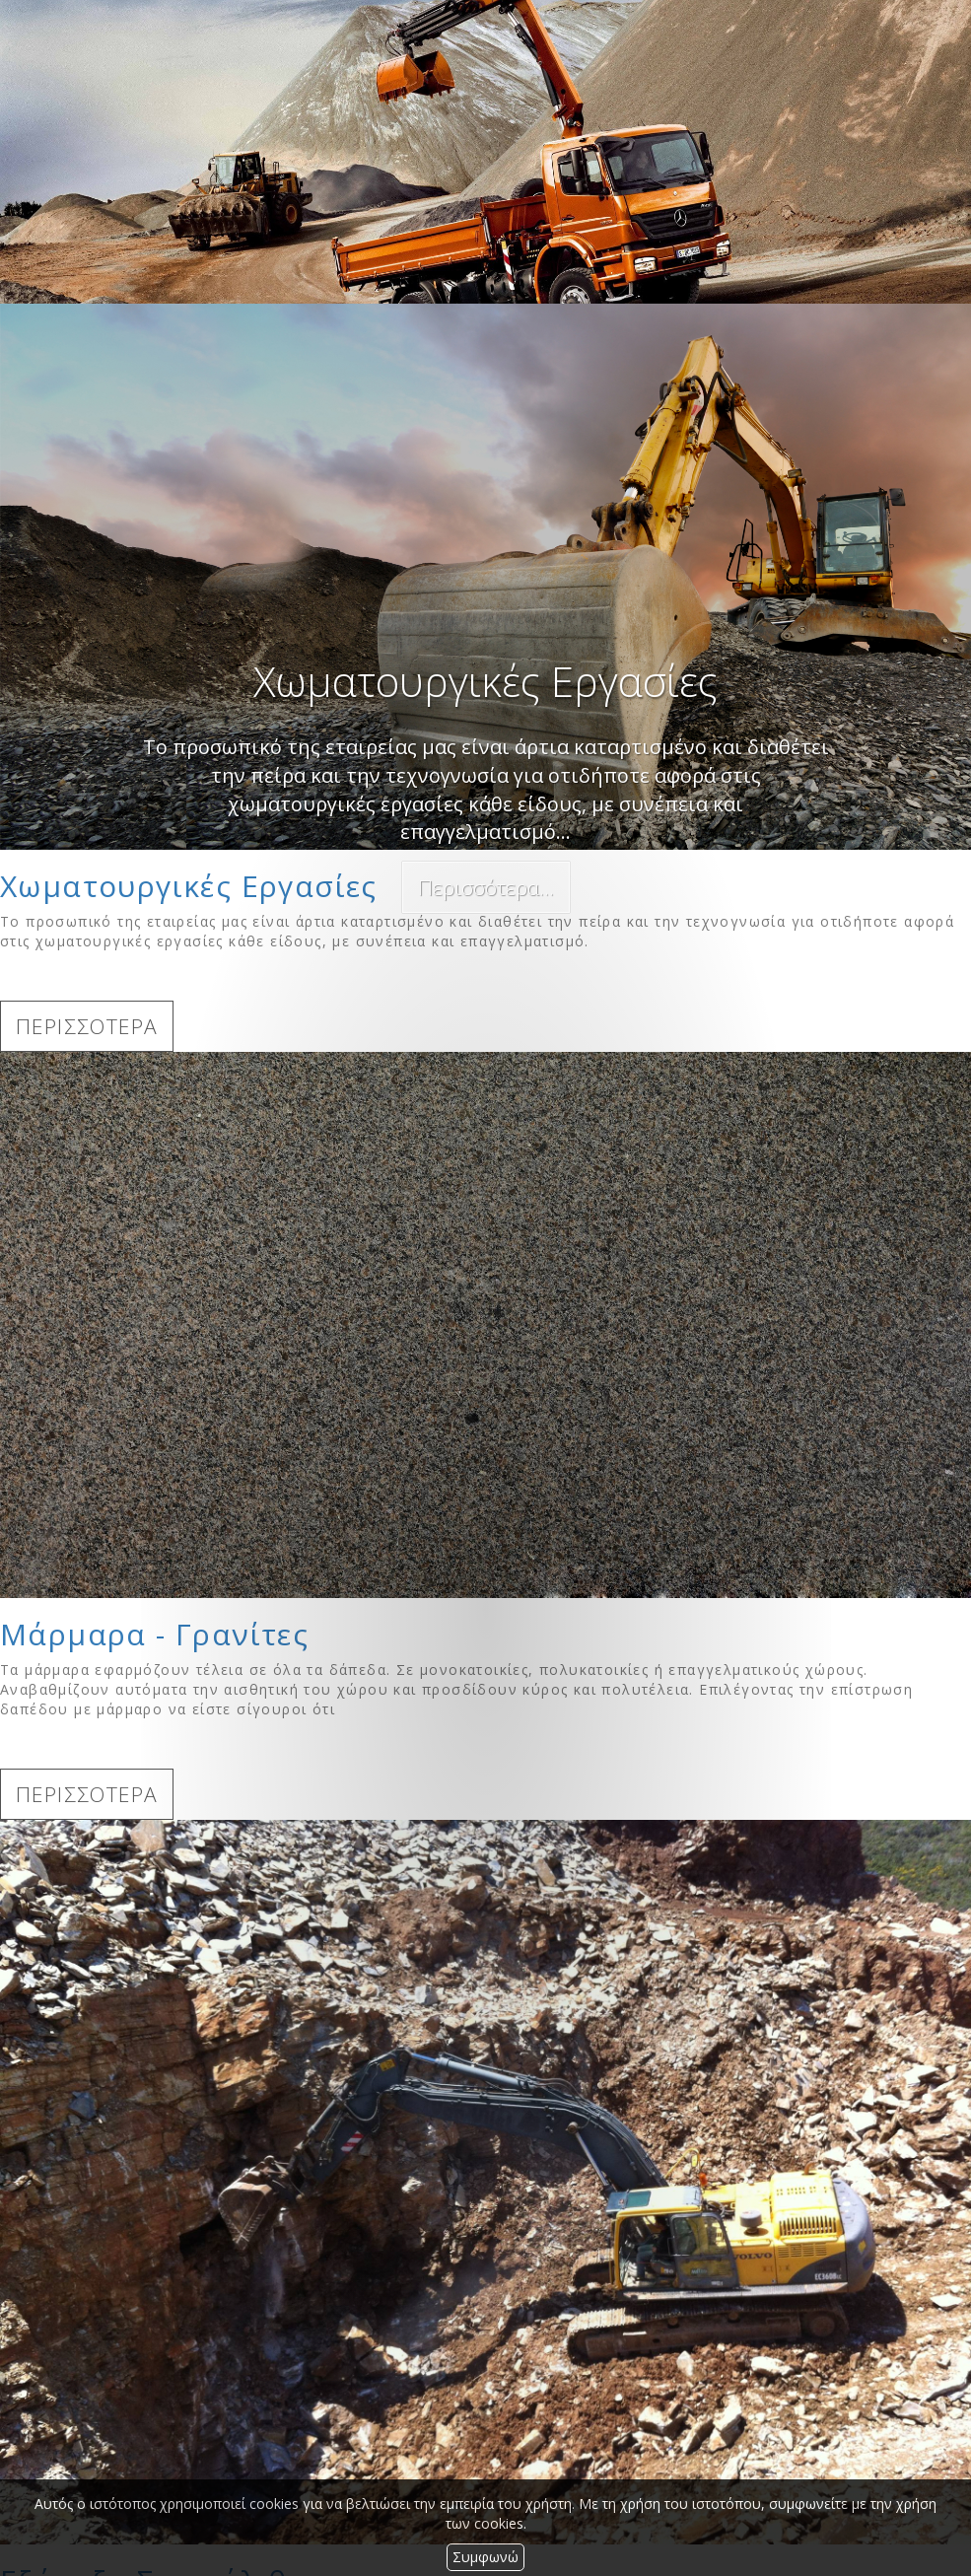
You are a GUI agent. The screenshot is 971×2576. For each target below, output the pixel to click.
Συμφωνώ (485, 2556)
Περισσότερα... (486, 887)
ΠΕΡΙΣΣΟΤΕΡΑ (87, 1026)
